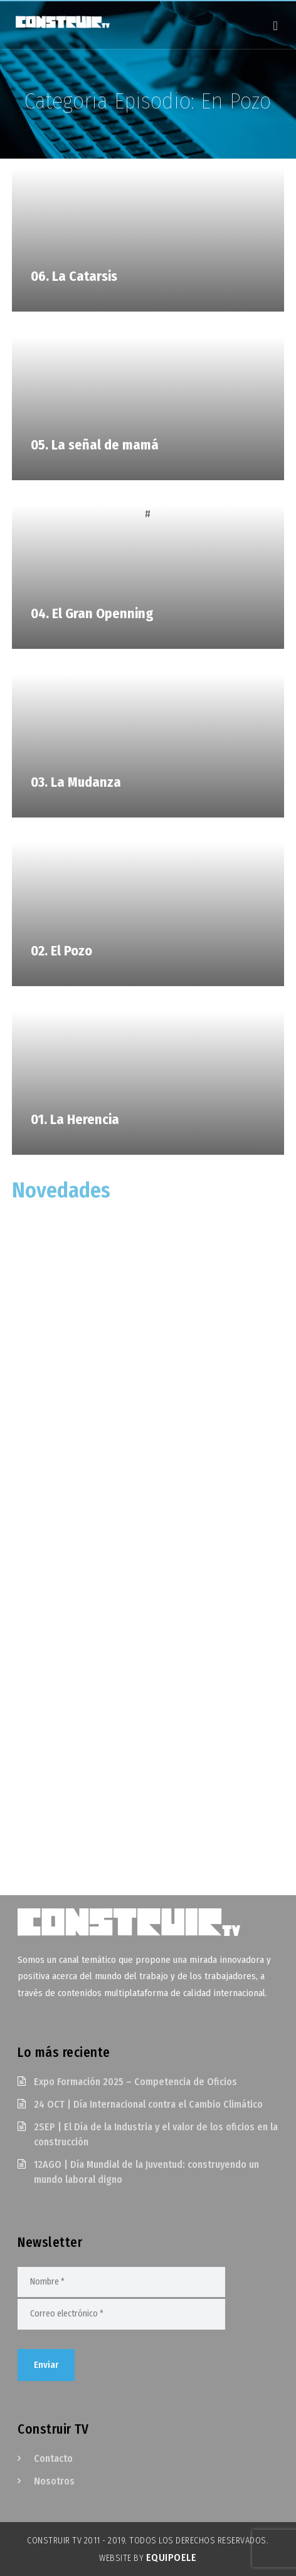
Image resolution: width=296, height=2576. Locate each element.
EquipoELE (171, 2557)
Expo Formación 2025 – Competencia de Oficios (135, 2082)
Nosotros (54, 2481)
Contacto (53, 2458)
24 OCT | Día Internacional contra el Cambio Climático (148, 2104)
